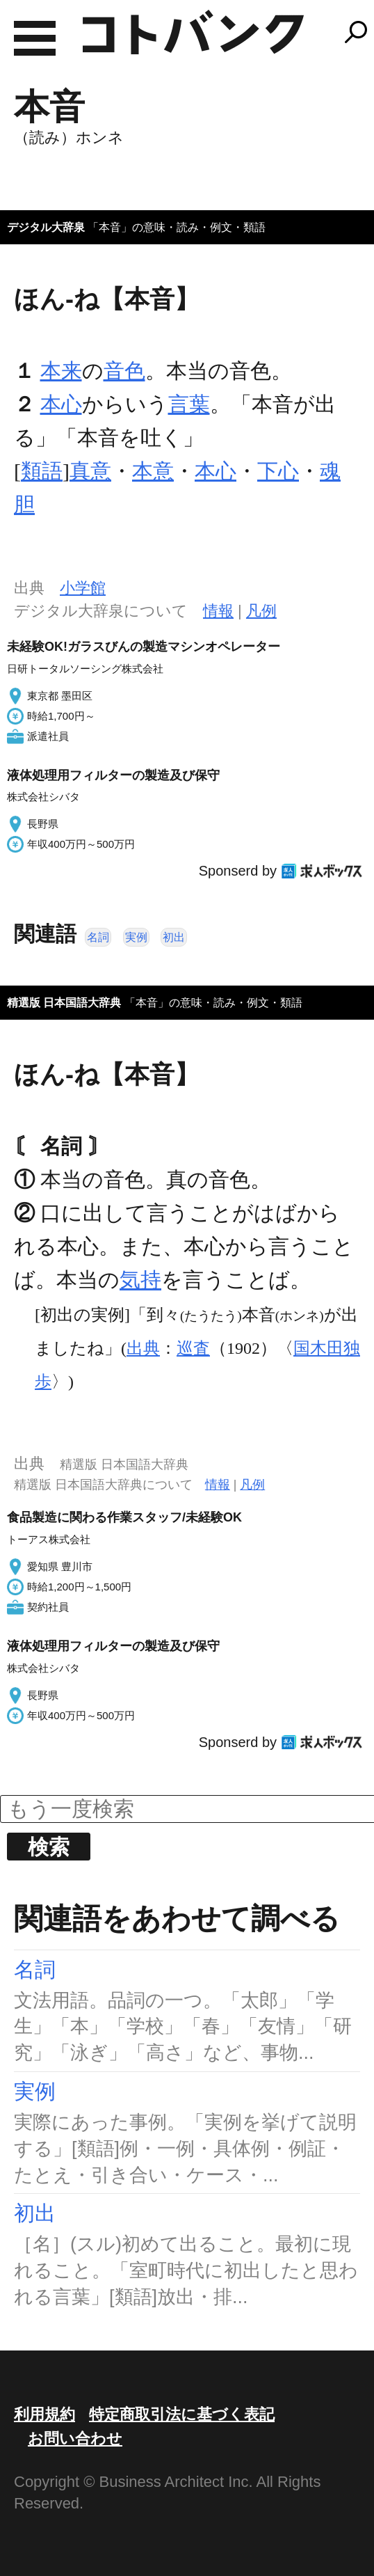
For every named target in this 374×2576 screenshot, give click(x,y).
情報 (218, 610)
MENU (35, 38)
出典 (143, 1348)
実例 (136, 937)
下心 (278, 470)
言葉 (189, 404)
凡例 (261, 610)
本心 (61, 404)
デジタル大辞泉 (46, 227)
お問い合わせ (75, 2438)
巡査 (193, 1348)
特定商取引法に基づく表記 (182, 2414)
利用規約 (44, 2414)
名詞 (98, 937)
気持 (140, 1279)
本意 (153, 470)
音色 (124, 370)
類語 (42, 470)
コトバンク (193, 32)
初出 (174, 937)
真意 (90, 470)
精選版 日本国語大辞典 (64, 1003)
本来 (61, 370)
